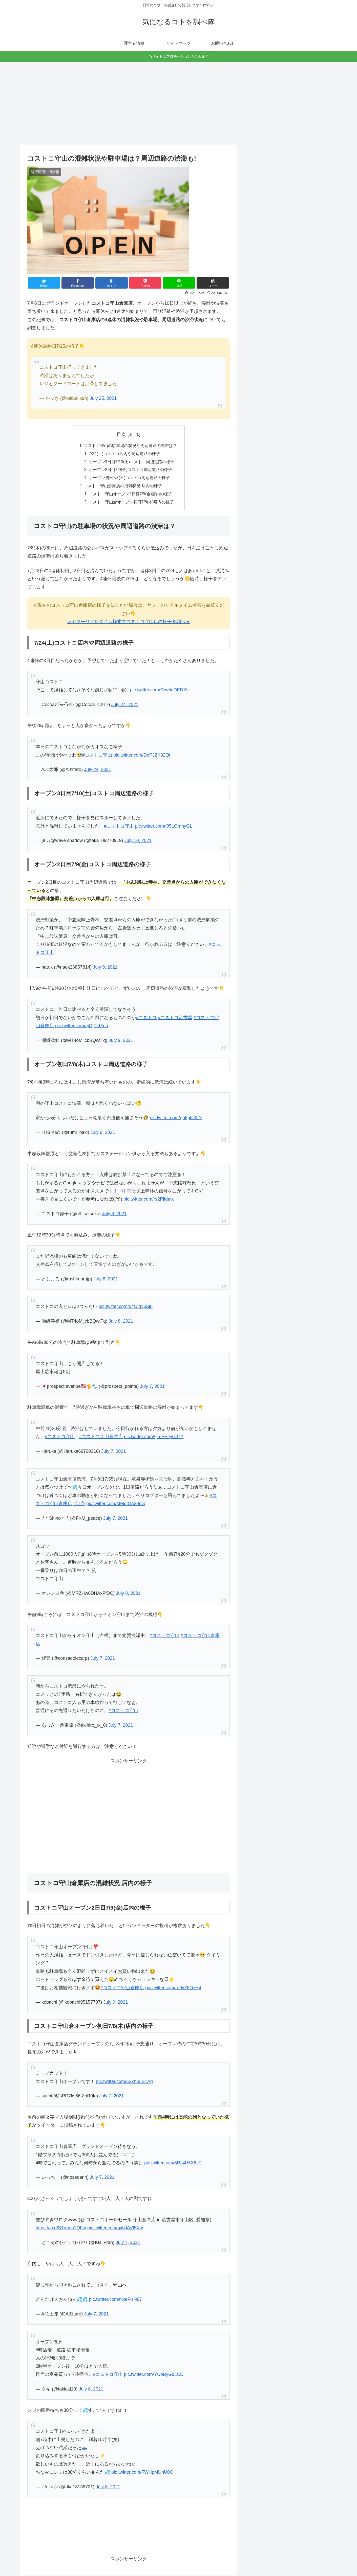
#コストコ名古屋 (175, 1018)
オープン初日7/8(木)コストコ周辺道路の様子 (129, 479)
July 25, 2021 (103, 398)
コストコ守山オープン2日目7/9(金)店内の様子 (130, 495)
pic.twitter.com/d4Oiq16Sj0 (126, 1307)
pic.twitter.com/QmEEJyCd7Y (153, 1438)
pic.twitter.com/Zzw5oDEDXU (160, 691)
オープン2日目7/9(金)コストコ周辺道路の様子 (130, 471)
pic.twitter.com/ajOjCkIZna (81, 1027)
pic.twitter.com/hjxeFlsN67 (115, 2300)
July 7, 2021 (152, 1387)
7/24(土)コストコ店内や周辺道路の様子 (124, 454)
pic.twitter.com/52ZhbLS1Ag (124, 2082)
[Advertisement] (128, 1824)
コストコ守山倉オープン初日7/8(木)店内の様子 (131, 503)
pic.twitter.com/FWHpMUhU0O (142, 2473)
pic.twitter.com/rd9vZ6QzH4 (173, 1989)
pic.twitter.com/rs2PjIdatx (148, 1200)
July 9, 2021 (105, 968)
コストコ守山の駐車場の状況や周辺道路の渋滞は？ (130, 446)
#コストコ (146, 1018)
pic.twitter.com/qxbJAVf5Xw (115, 2229)
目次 (121, 434)
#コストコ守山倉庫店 (101, 1438)
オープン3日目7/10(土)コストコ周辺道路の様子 (132, 462)
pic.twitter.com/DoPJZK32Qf (141, 756)
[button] (213, 283)
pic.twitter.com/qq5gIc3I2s (176, 1119)
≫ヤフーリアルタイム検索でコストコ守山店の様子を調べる (128, 622)
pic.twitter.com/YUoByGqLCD (153, 2375)
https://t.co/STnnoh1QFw (61, 2229)
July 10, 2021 (138, 842)
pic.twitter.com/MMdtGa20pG (115, 1505)
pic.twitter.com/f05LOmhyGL (163, 827)
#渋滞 (79, 1505)
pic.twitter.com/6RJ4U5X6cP (173, 2164)
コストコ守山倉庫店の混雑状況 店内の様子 (123, 487)
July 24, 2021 (124, 705)
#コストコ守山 (97, 756)
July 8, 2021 (102, 1133)
